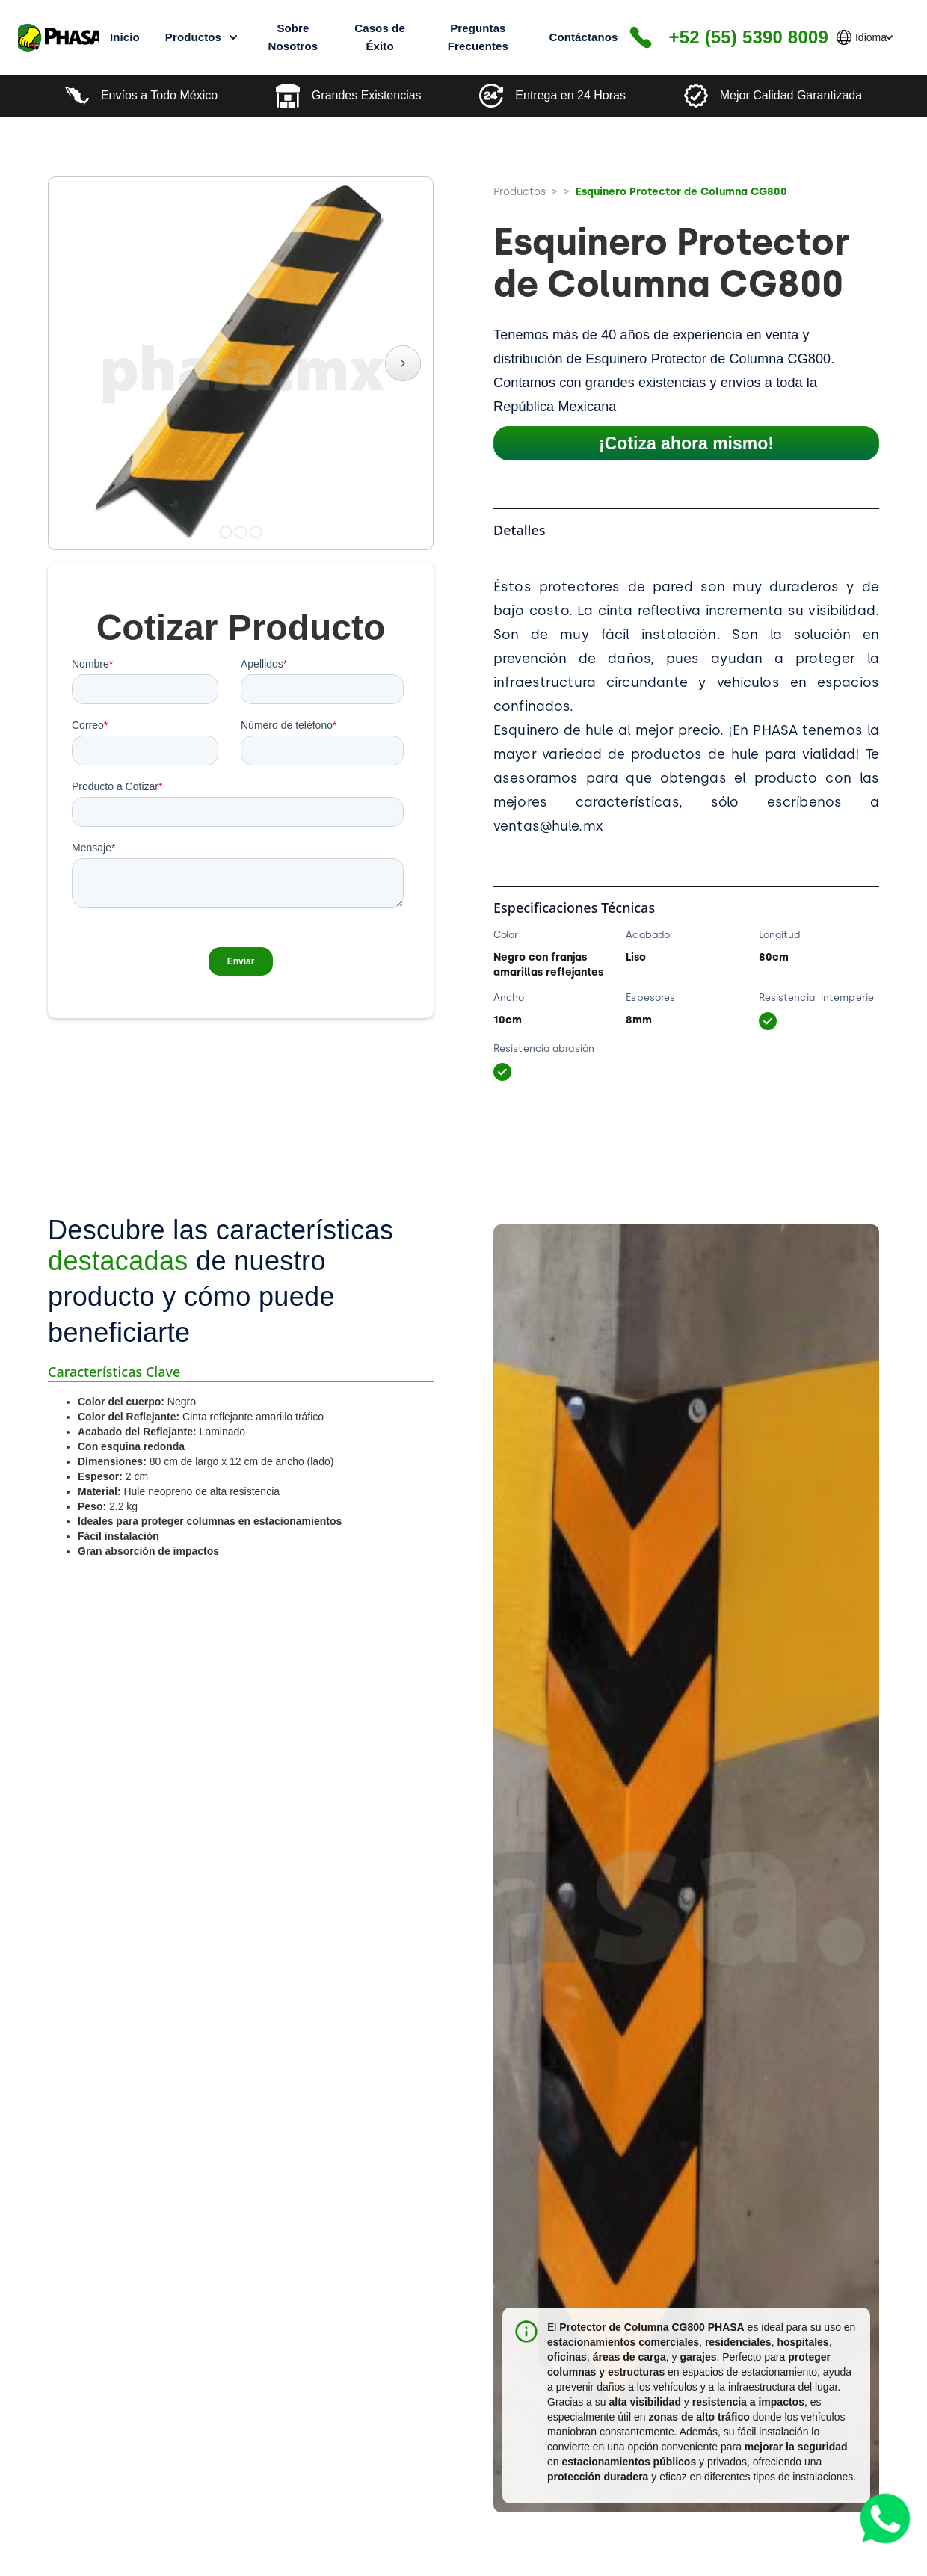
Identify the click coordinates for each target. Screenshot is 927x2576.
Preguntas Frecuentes (478, 37)
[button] (869, 37)
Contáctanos (583, 37)
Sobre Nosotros (293, 37)
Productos (519, 191)
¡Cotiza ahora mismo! (686, 443)
